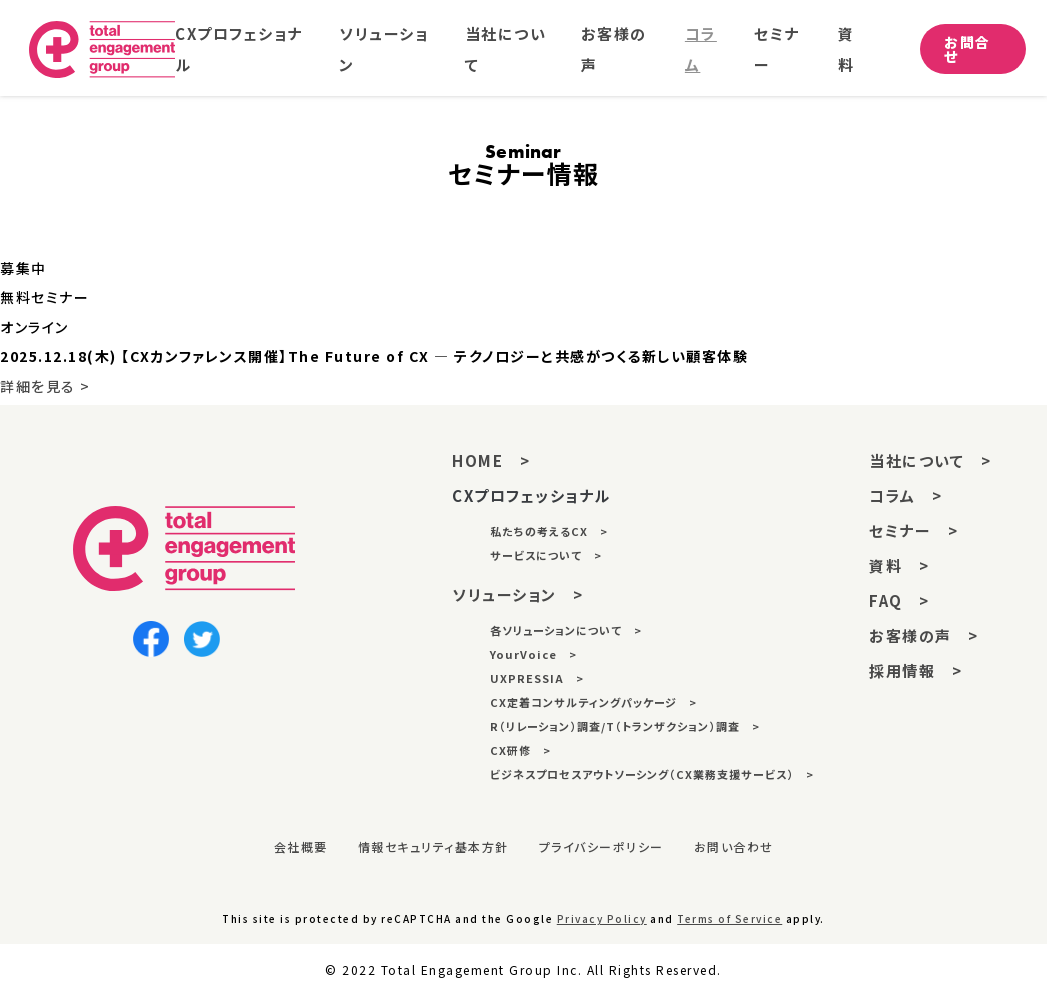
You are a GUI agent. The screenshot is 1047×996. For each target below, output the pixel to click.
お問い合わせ (734, 846)
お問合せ (968, 51)
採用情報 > (915, 670)
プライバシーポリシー (601, 846)
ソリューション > (518, 594)
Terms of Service (729, 918)
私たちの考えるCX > (549, 531)
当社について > (930, 460)
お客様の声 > (924, 635)
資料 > (899, 565)
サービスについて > (546, 555)
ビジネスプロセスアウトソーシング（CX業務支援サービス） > (652, 774)
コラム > (906, 495)
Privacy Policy (602, 918)
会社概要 (301, 846)
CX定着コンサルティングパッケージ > (593, 702)
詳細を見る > (45, 386)
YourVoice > (533, 654)
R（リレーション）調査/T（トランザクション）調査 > (625, 726)
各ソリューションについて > (566, 630)
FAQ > (899, 600)
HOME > (491, 460)
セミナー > (913, 530)
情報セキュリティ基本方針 (433, 846)
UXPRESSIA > (537, 678)
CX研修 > (520, 750)
